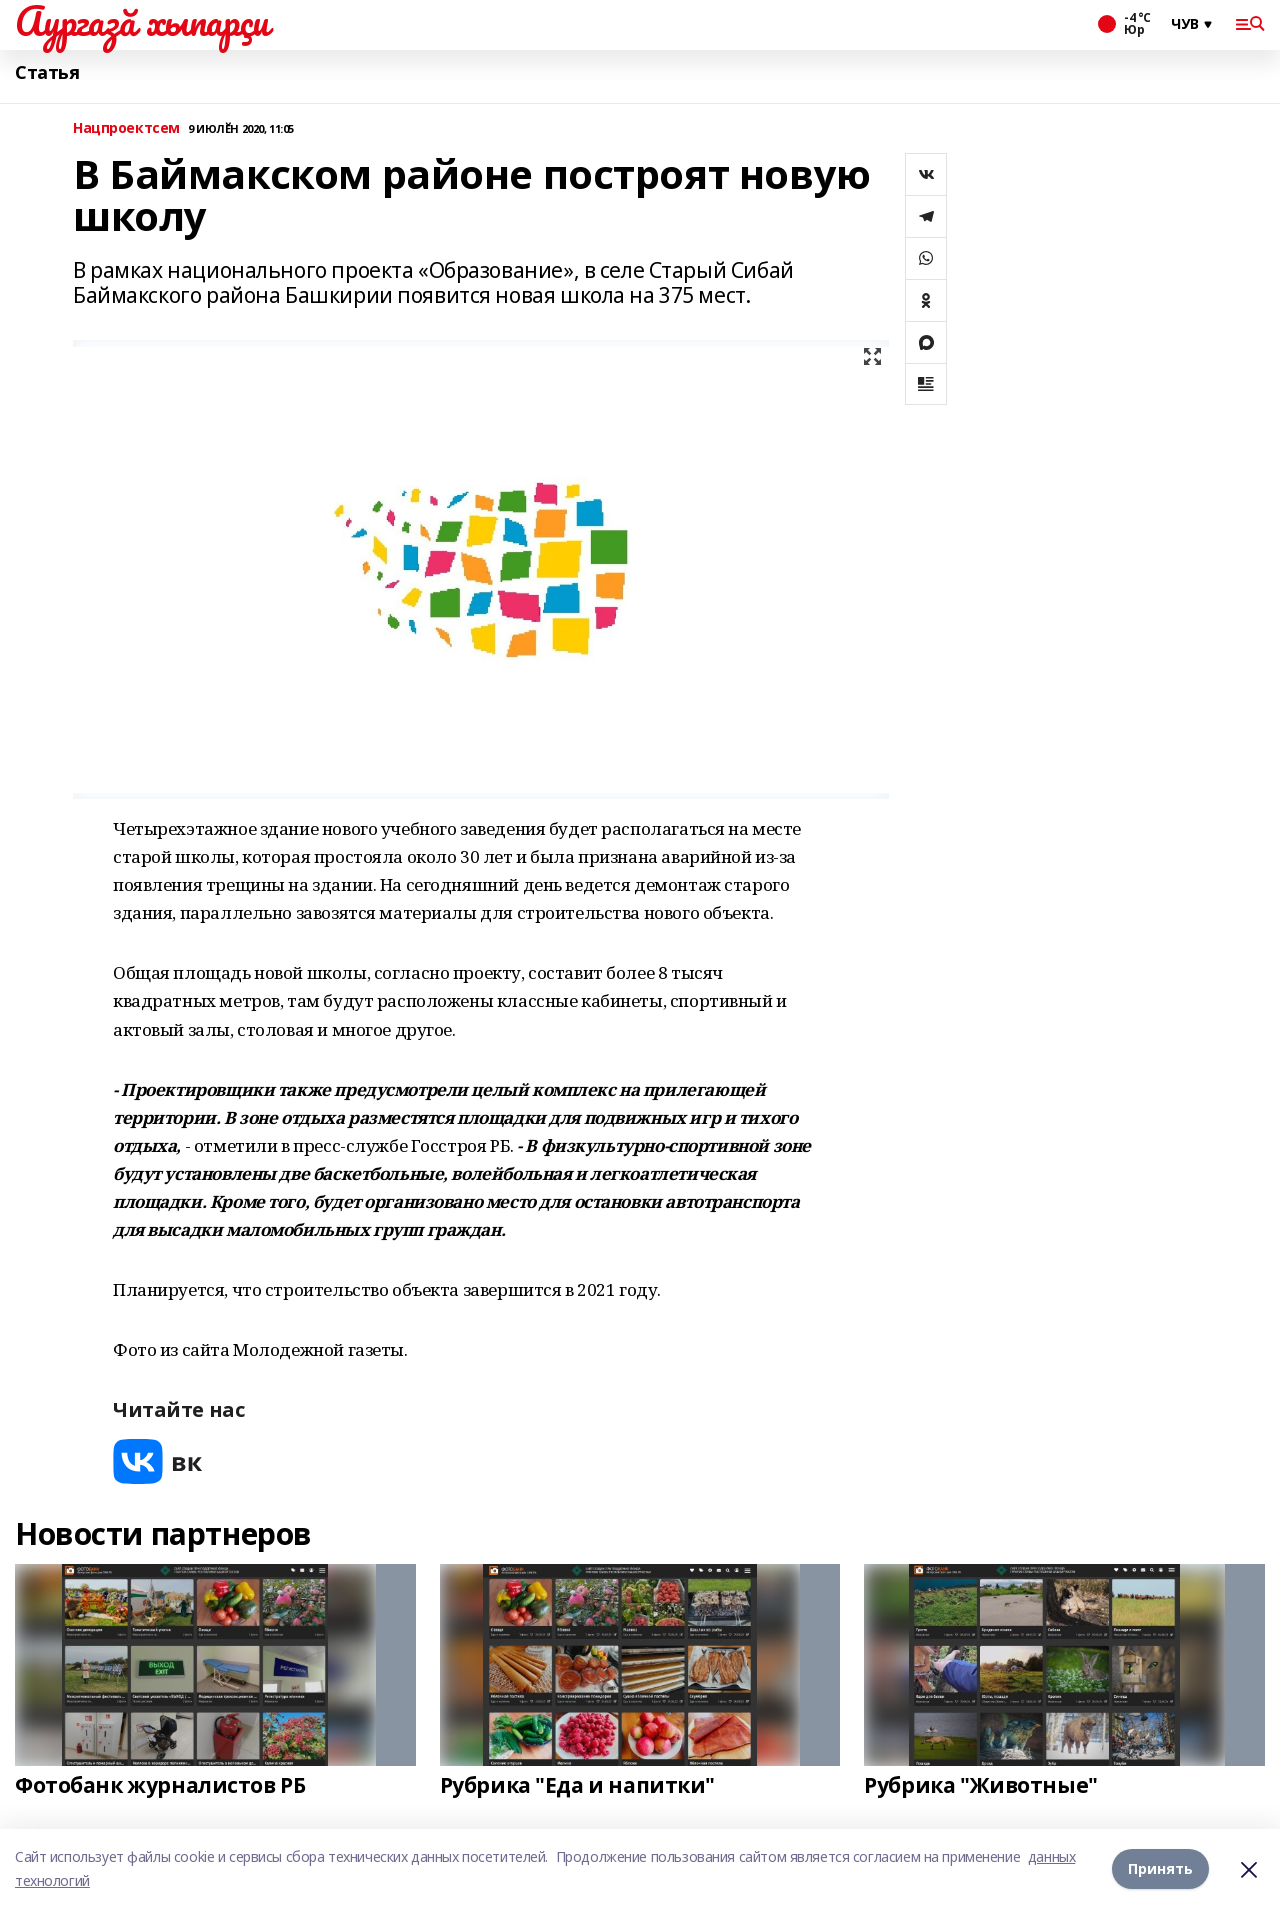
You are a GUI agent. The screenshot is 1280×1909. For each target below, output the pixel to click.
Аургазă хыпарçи (142, 21)
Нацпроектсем (126, 128)
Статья (47, 72)
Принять (1160, 1868)
